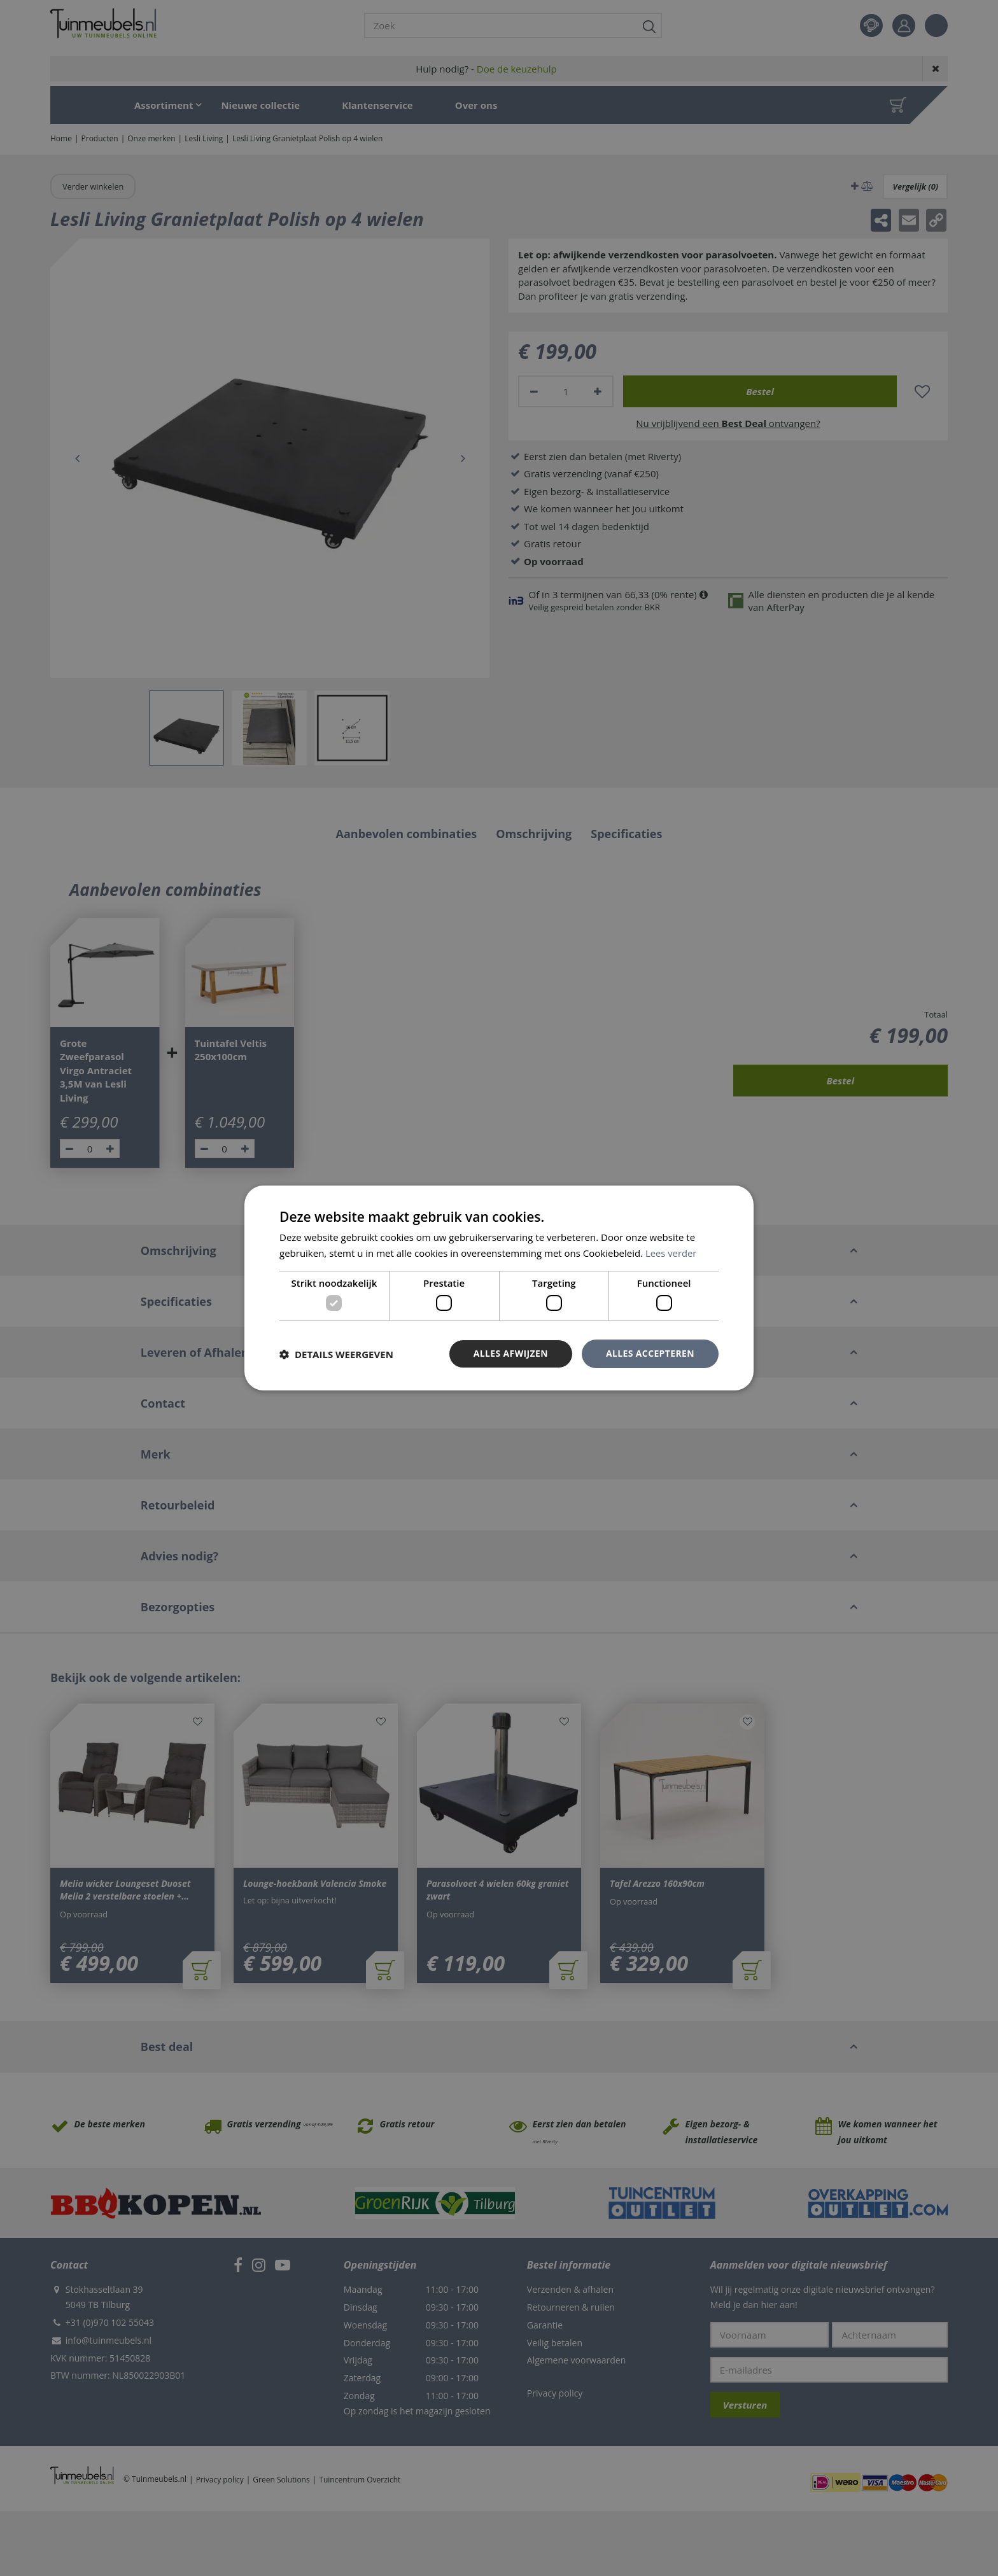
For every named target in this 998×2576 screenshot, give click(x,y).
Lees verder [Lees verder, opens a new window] (671, 1253)
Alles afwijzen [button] (510, 1353)
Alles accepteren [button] (649, 1353)
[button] (336, 1354)
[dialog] (499, 1288)
